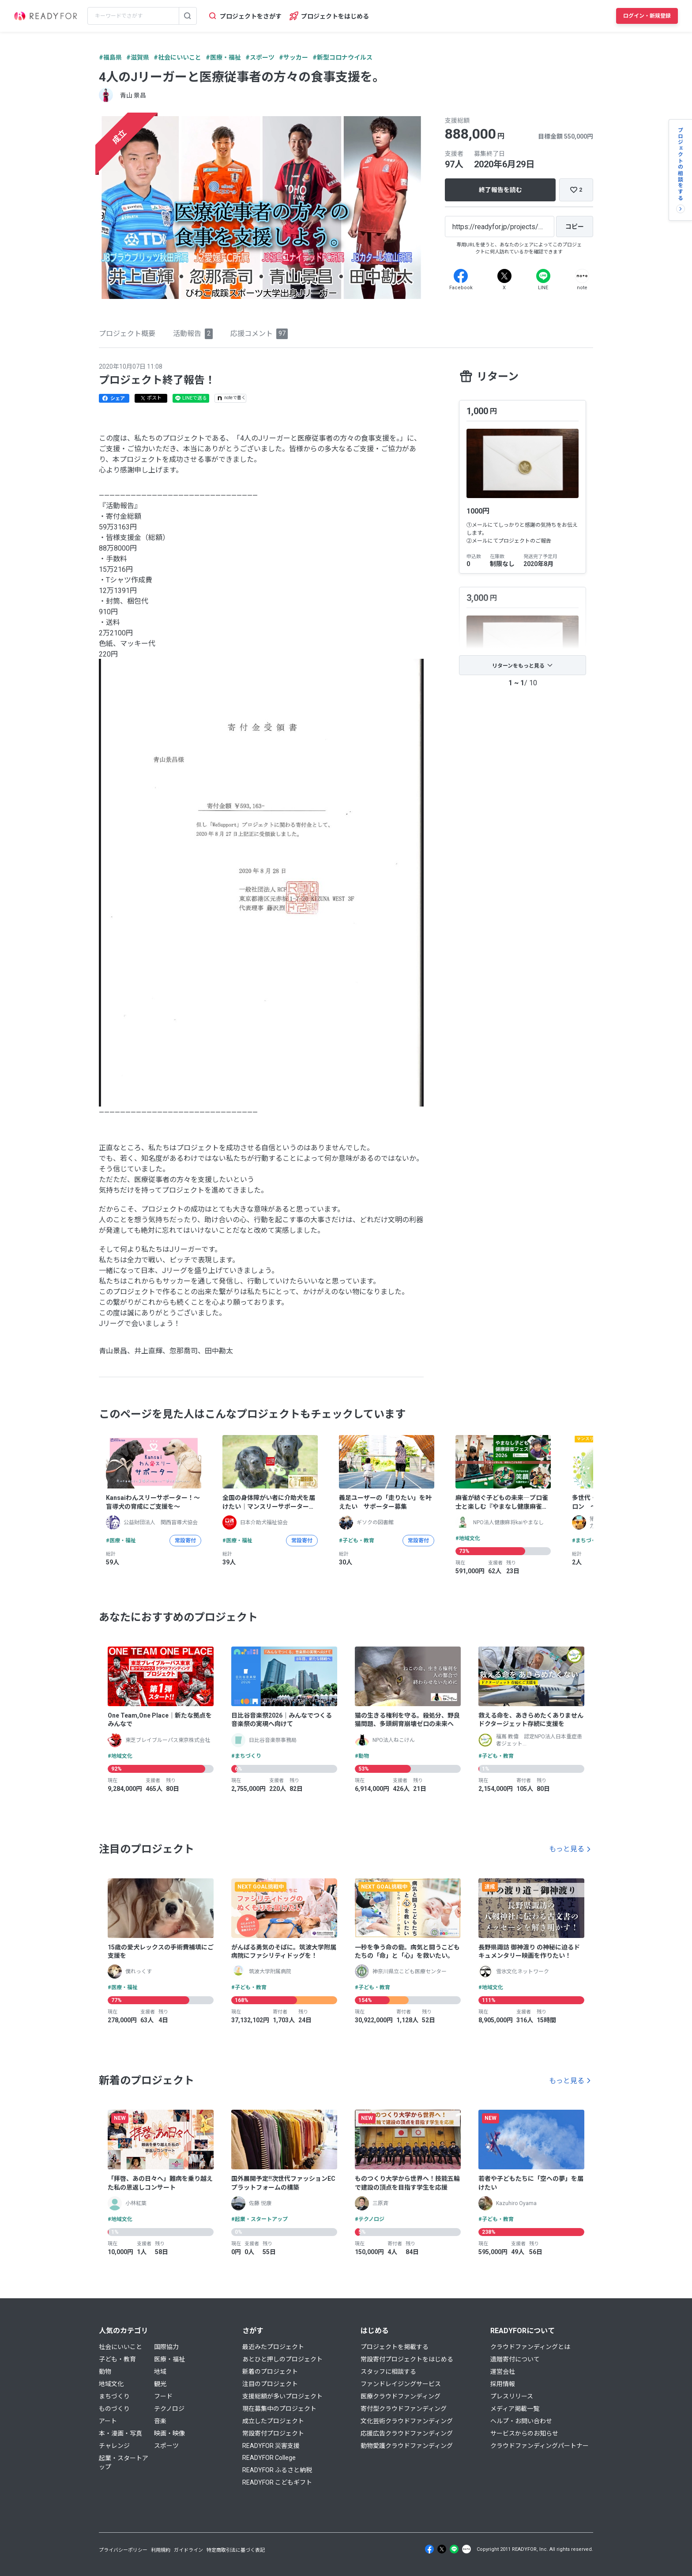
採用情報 (502, 2383)
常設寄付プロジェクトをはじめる (407, 2359)
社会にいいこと (120, 2346)
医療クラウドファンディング (400, 2396)
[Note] (582, 276)
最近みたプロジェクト (273, 2346)
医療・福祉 (169, 2359)
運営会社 (502, 2371)
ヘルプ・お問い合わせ (521, 2421)
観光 (160, 2383)
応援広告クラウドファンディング (407, 2433)
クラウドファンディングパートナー (539, 2445)
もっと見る (566, 1849)
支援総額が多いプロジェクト (282, 2396)
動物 (105, 2371)
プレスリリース (511, 2396)
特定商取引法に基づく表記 (236, 2550)
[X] (504, 276)
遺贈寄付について (515, 2359)
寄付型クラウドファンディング (404, 2408)
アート (108, 2421)
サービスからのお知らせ (524, 2433)
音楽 (160, 2421)
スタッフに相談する (388, 2371)
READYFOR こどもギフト (277, 2482)
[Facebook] (461, 276)
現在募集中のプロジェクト (279, 2408)
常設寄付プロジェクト (273, 2433)
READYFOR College (269, 2457)
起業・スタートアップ (123, 2462)
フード (163, 2396)
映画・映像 (169, 2433)
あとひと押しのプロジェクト (282, 2359)
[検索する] (187, 16)
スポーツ (166, 2445)
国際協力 (166, 2346)
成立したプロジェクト (273, 2421)
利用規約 (160, 2550)
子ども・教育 (117, 2359)
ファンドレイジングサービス (401, 2383)
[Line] (543, 276)
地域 (160, 2371)
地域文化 (111, 2383)
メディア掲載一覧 (514, 2408)
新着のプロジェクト (270, 2371)
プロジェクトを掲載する (395, 2346)
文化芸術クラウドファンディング (407, 2421)
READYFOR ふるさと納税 (277, 2470)
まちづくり (114, 2396)
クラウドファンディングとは (530, 2346)
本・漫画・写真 (120, 2433)
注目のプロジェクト (270, 2383)
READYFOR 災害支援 (271, 2445)
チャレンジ (114, 2445)
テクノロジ (169, 2408)
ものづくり (114, 2408)
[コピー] (574, 226)
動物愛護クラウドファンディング (407, 2445)
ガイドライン (188, 2550)
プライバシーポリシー (123, 2550)
